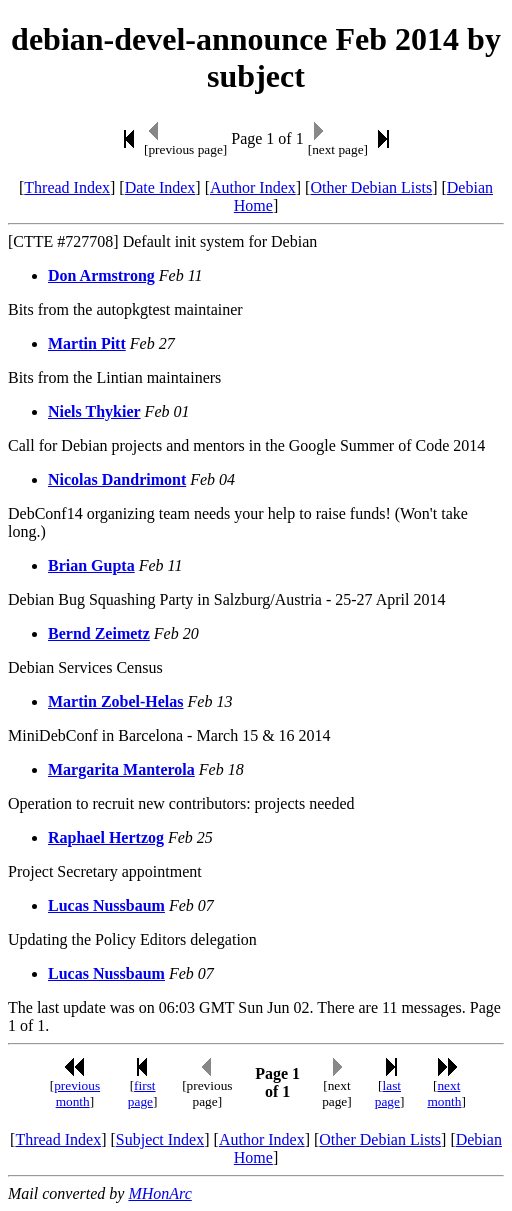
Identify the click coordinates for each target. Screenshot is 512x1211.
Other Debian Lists (371, 187)
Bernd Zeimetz (99, 633)
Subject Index (160, 1139)
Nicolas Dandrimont (117, 479)
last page (388, 1093)
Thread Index (67, 187)
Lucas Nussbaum (106, 905)
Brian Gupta (91, 565)
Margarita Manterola (121, 769)
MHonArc (159, 1193)
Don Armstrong (101, 275)
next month (444, 1093)
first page (142, 1093)
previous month (77, 1093)
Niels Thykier (94, 411)
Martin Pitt (87, 343)
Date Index (160, 187)
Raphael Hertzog (106, 837)
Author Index (253, 187)
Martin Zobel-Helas (116, 701)
